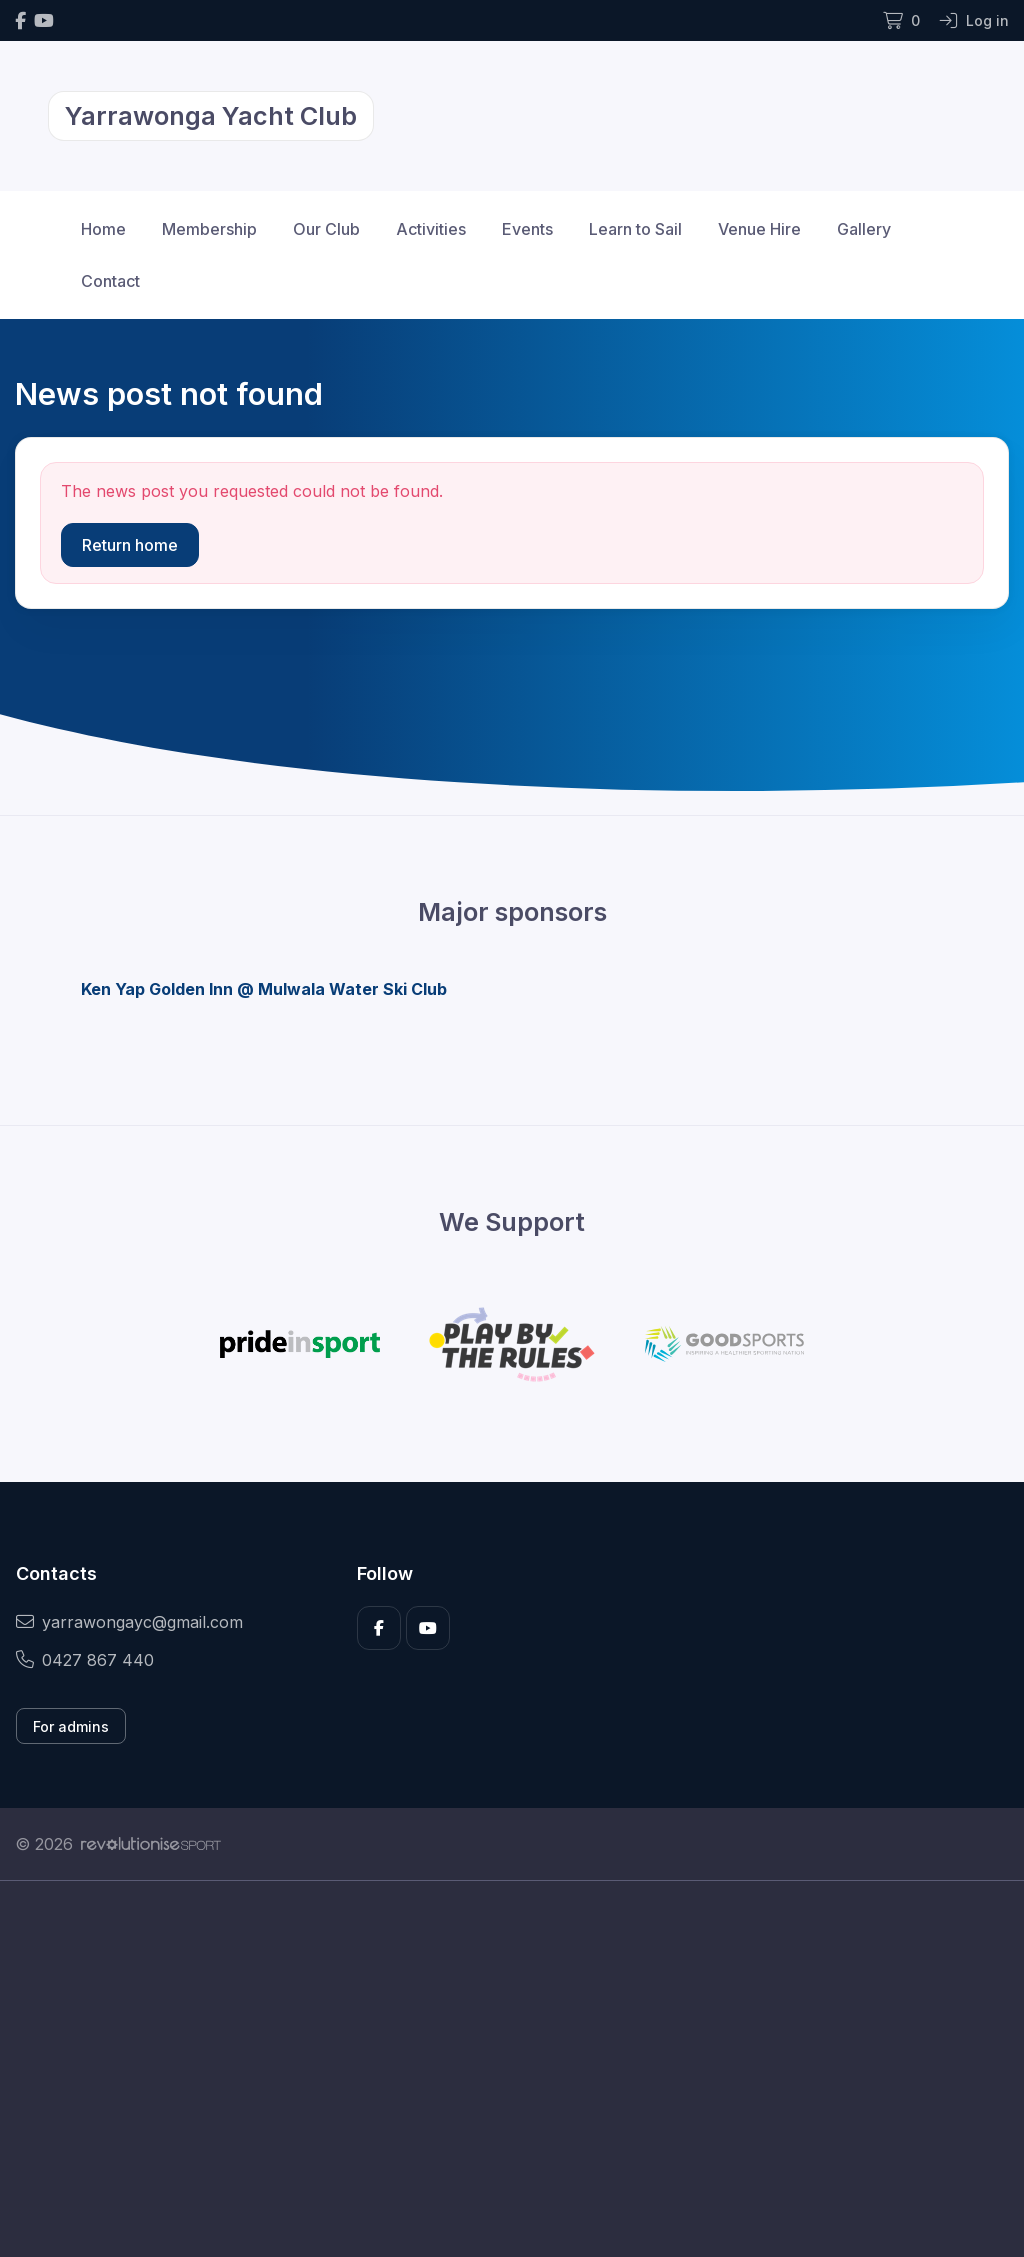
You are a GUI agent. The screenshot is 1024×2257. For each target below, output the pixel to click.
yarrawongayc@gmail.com (129, 1622)
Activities (431, 229)
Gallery (864, 229)
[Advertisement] (512, 2069)
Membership (209, 229)
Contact (110, 281)
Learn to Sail (635, 229)
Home (103, 229)
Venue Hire (759, 229)
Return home (130, 545)
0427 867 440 (85, 1660)
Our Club (326, 229)
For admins (71, 1726)
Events (527, 229)
